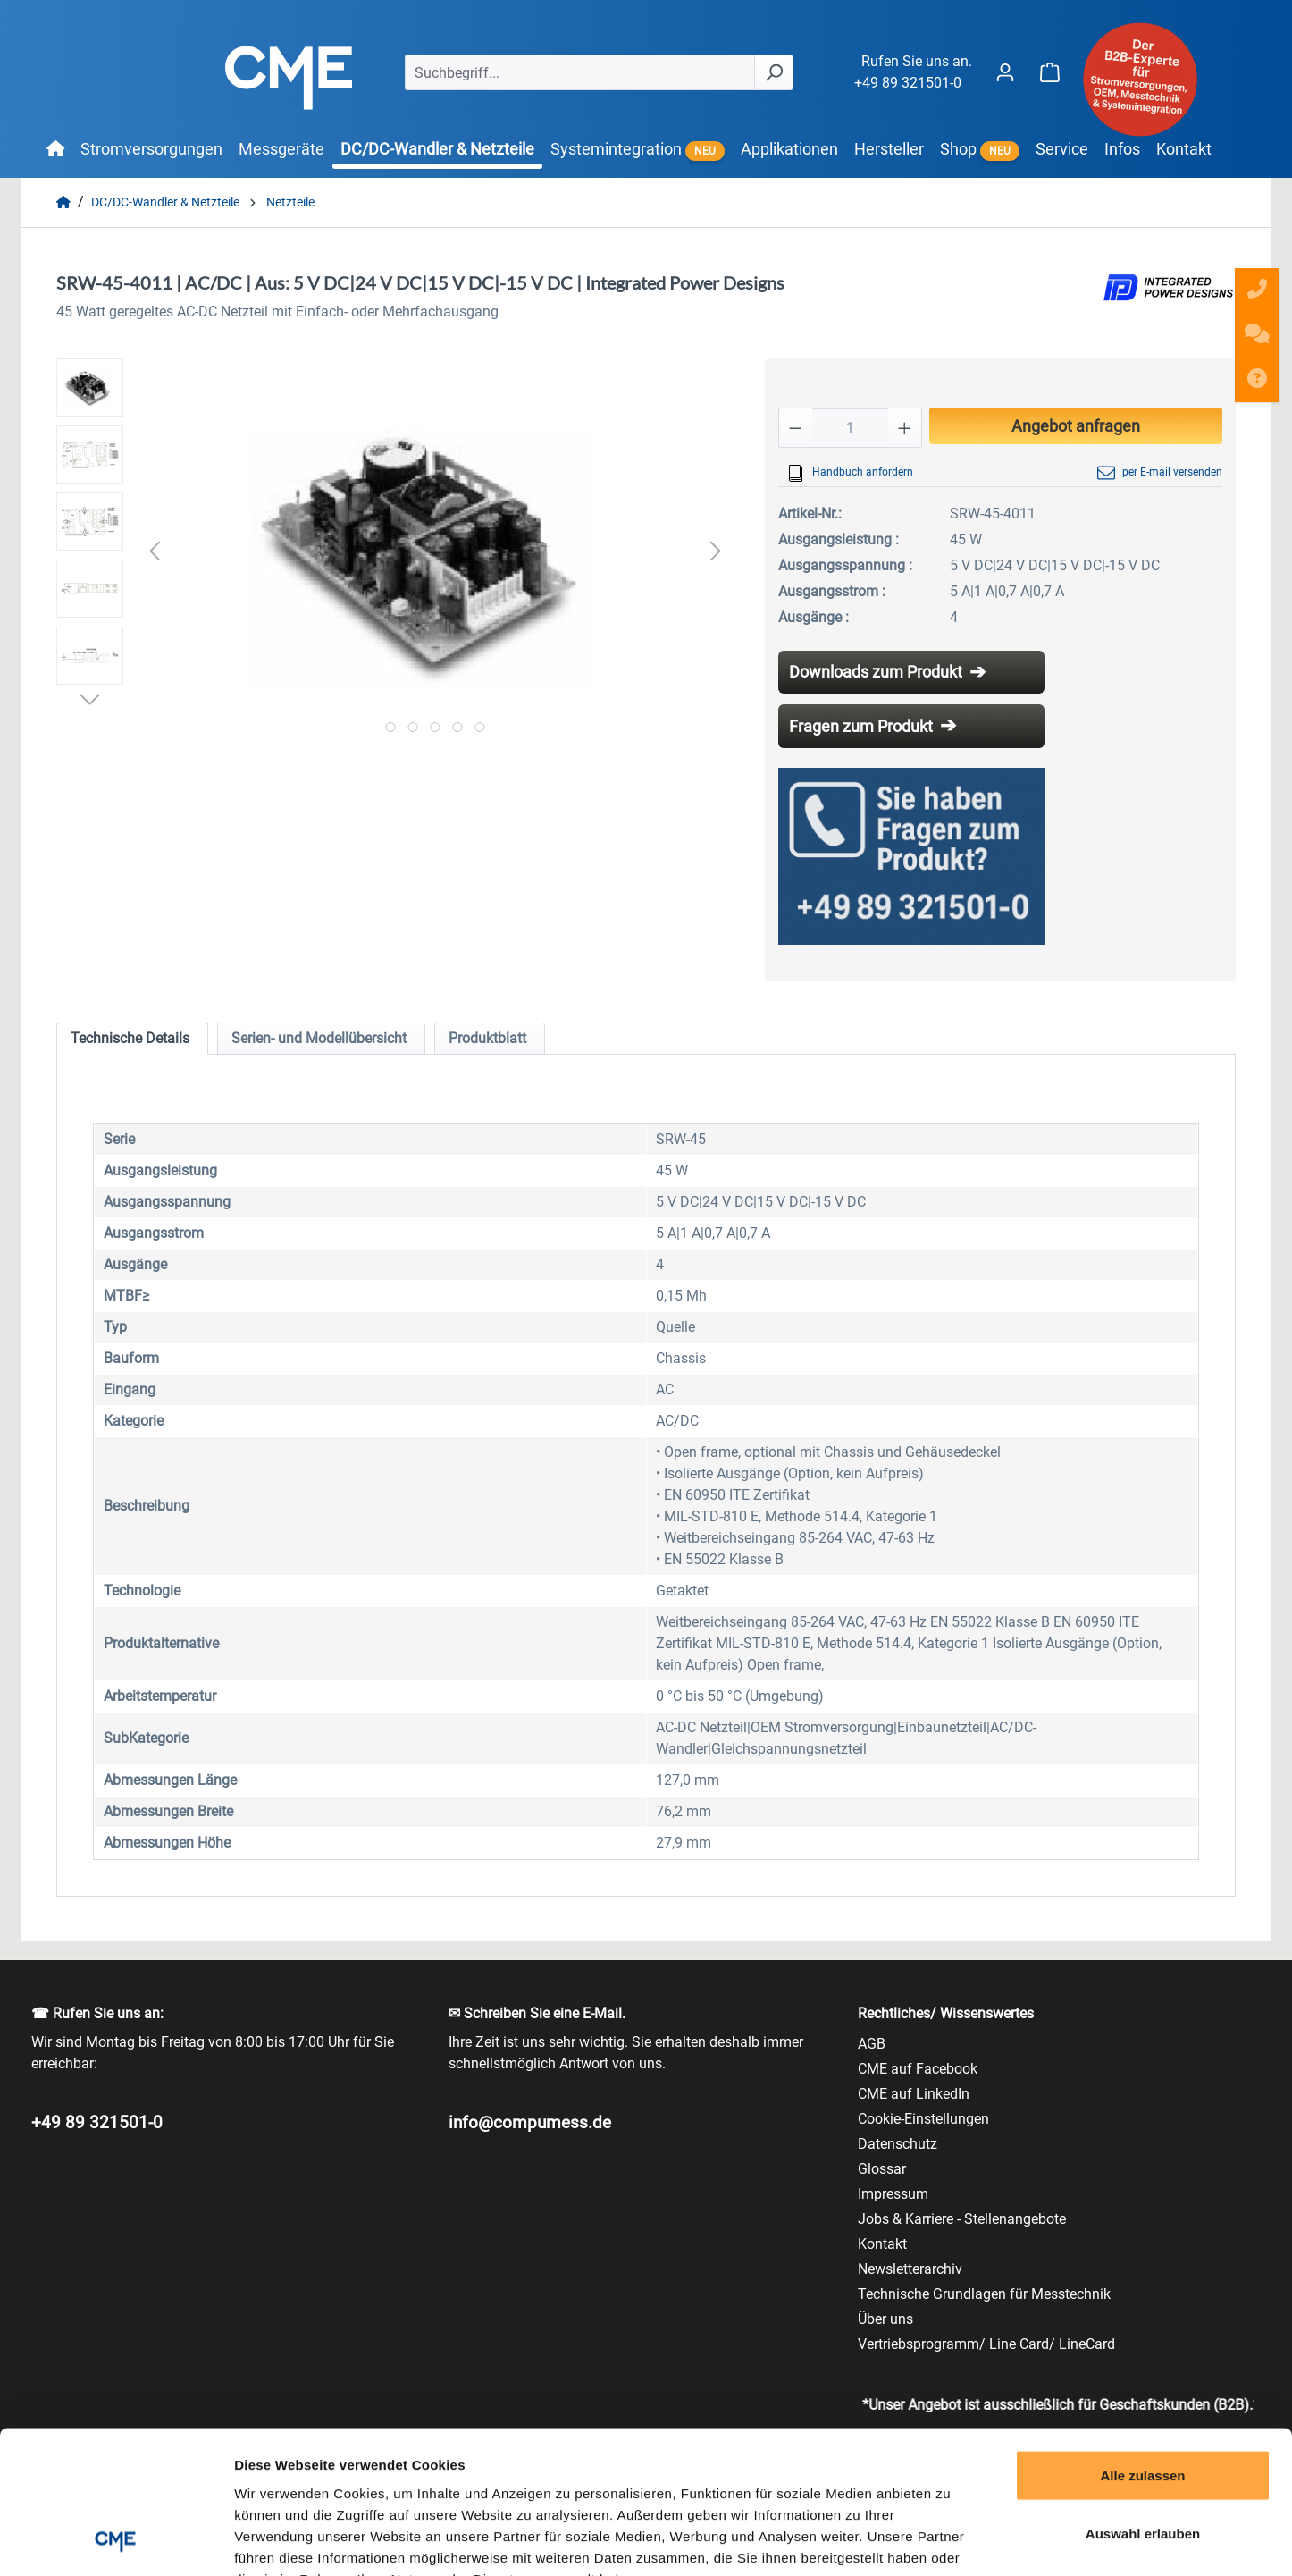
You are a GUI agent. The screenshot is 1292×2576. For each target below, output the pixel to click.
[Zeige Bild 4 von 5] (457, 727)
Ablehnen (1142, 2458)
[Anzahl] (850, 428)
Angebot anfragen (1075, 426)
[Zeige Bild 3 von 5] (435, 727)
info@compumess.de (530, 2122)
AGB (871, 2043)
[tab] (132, 1039)
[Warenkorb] (1050, 72)
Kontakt (882, 2243)
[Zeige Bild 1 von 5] (390, 727)
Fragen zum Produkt (861, 726)
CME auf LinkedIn (913, 2093)
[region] (392, 550)
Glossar (882, 2168)
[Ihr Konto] (1005, 72)
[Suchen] (773, 72)
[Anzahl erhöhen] (905, 428)
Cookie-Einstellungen (923, 2118)
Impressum (893, 2193)
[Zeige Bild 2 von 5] (412, 727)
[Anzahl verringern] (795, 428)
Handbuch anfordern (850, 473)
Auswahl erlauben (1143, 2400)
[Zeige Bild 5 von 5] (479, 727)
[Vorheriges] (154, 550)
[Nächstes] (715, 550)
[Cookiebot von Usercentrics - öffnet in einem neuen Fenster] (116, 2541)
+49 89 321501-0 (907, 82)
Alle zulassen (1142, 2341)
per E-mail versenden (1159, 473)
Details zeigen (950, 2540)
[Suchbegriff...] (580, 72)
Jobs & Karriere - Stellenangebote (962, 2218)
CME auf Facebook (917, 2068)
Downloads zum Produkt (875, 671)
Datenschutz (897, 2143)
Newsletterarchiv (910, 2268)
